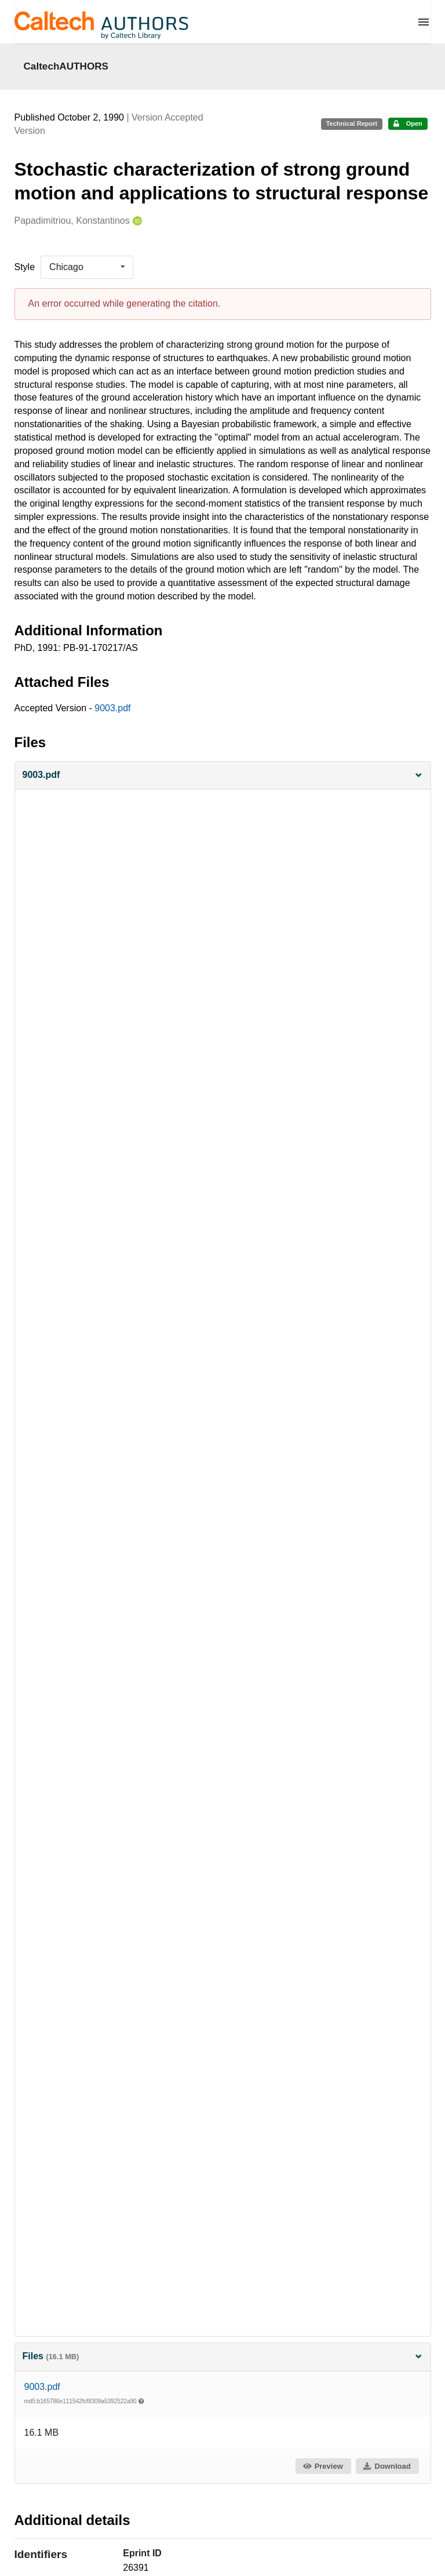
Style (24, 267)
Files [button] (223, 2356)
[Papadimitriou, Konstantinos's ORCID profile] (136, 221)
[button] (223, 775)
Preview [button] (322, 2466)
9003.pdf (112, 708)
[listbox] (87, 267)
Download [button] (386, 2466)
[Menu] (423, 22)
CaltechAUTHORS (66, 66)
